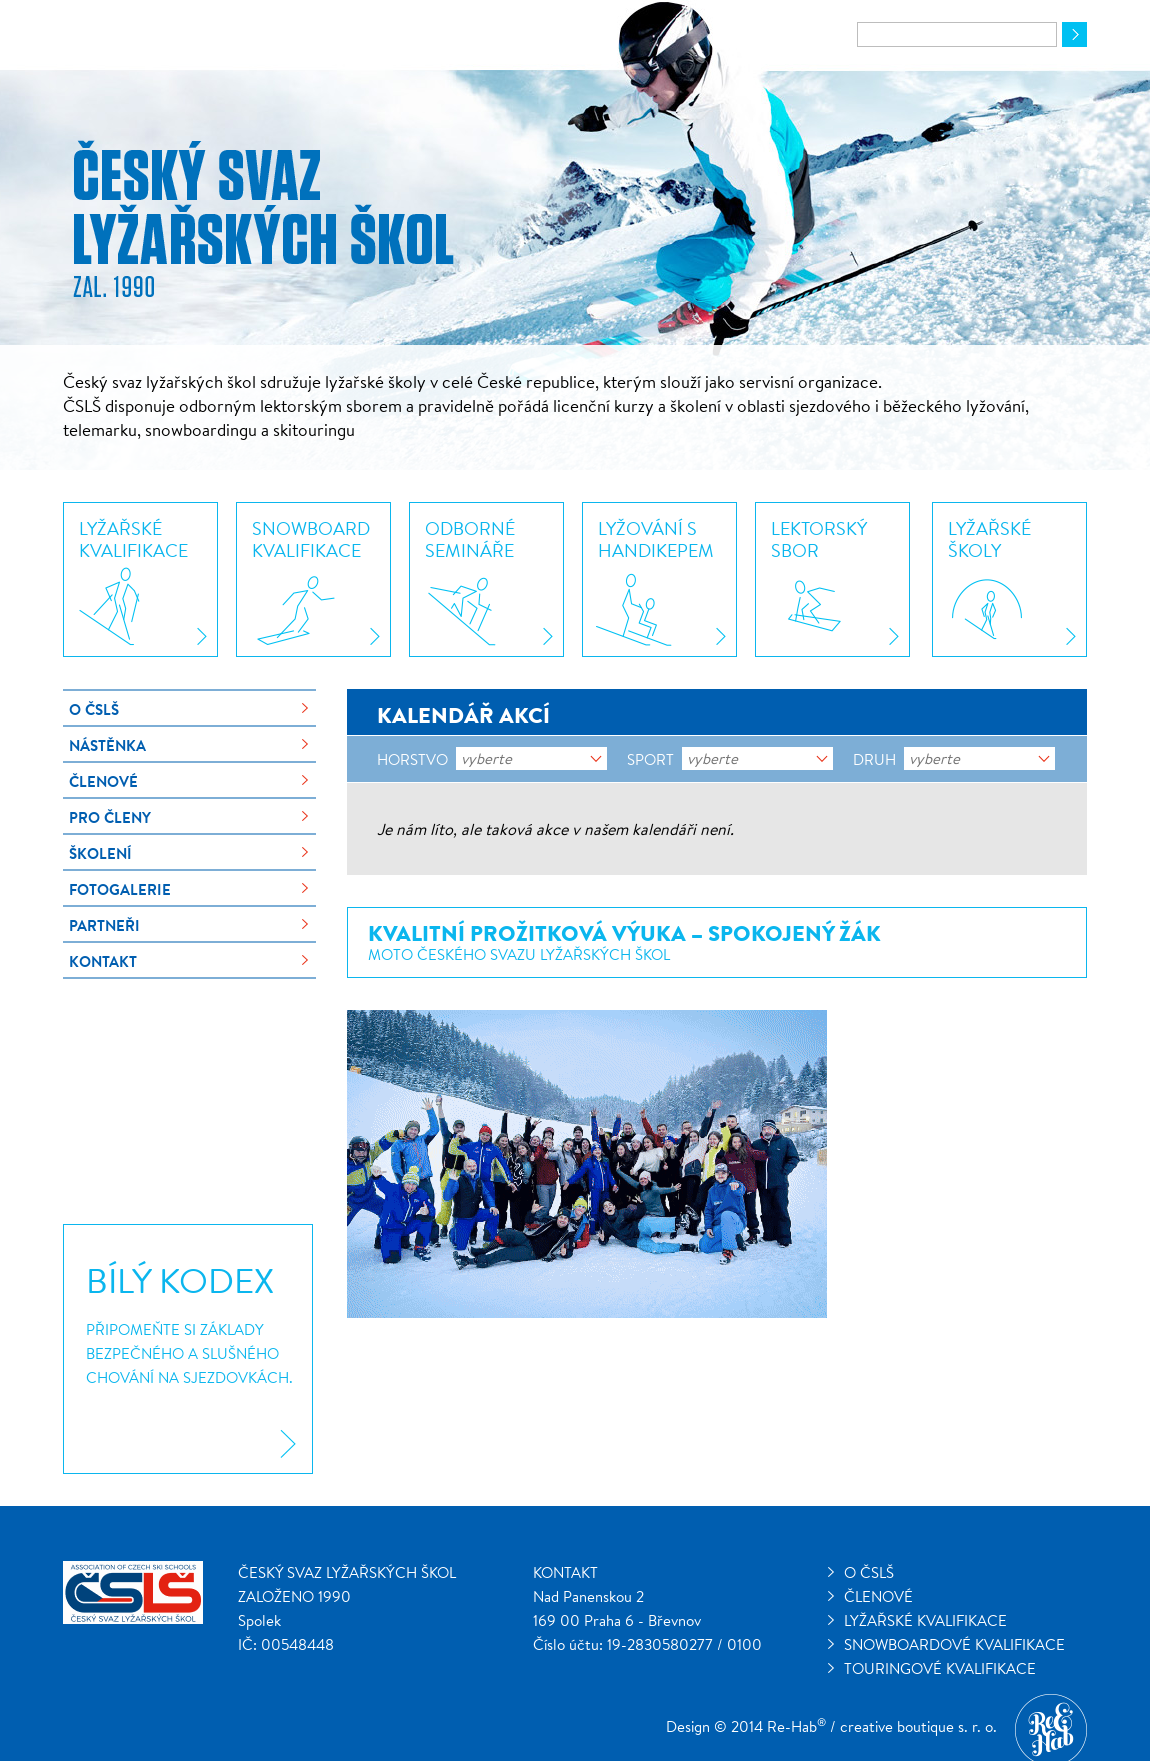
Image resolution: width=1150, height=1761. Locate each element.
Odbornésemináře (470, 539)
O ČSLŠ (94, 709)
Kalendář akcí (463, 715)
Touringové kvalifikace (940, 1668)
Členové (103, 781)
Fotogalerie (120, 889)
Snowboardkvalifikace (311, 539)
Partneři (104, 925)
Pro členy (110, 817)
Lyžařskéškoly (989, 539)
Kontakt (103, 961)
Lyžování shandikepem (656, 539)
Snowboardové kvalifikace (954, 1644)
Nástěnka (107, 745)
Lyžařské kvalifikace (925, 1620)
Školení (100, 853)
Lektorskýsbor (819, 539)
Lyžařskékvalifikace (133, 539)
